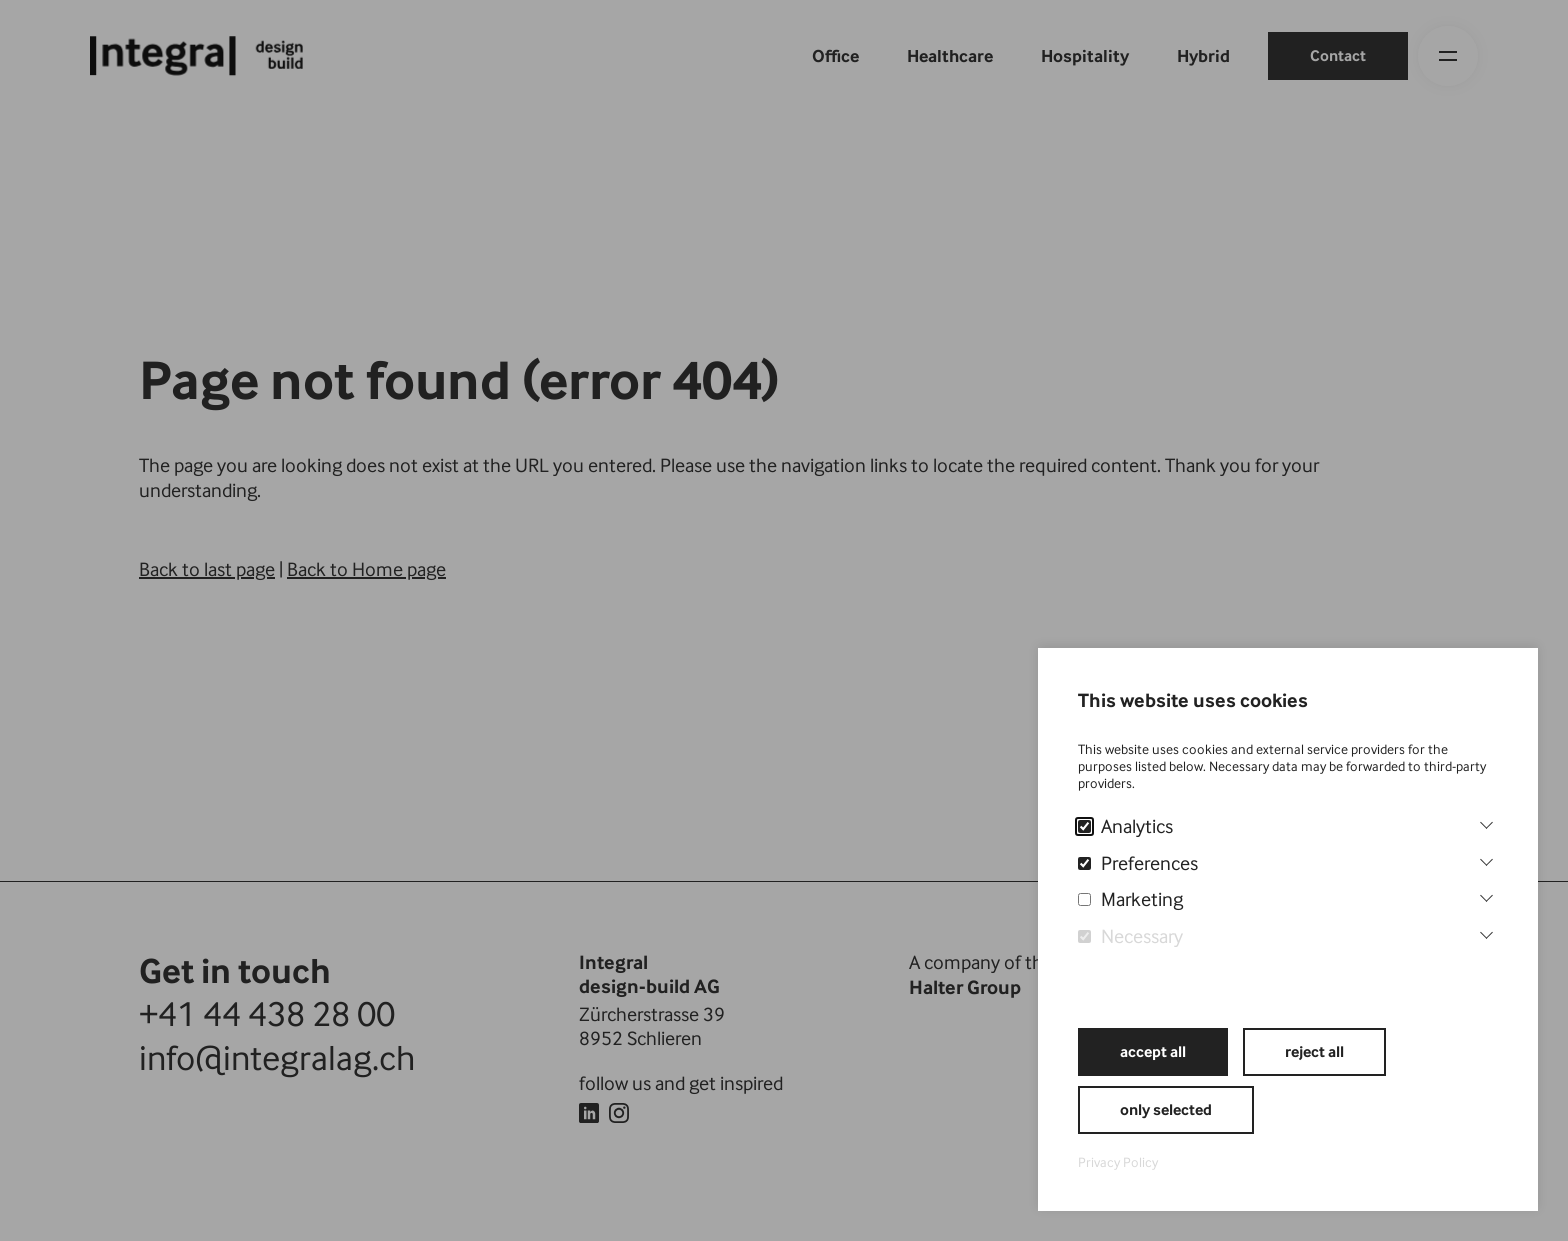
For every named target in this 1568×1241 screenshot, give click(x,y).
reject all (1314, 1051)
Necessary (1130, 935)
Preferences (1138, 862)
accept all (1153, 1051)
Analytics (1125, 825)
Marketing (1130, 898)
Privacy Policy (1118, 1162)
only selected (1166, 1109)
